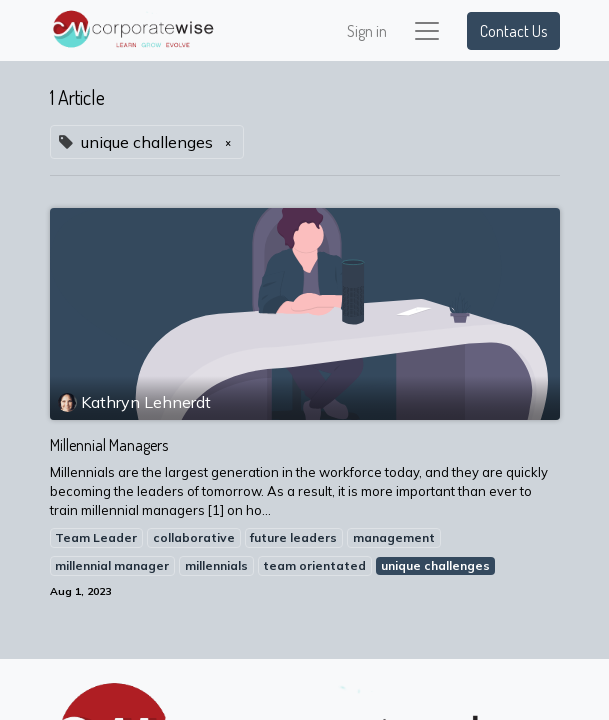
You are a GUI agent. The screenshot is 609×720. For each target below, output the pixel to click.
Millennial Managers (109, 445)
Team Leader (96, 537)
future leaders (293, 537)
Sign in (367, 31)
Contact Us (513, 31)
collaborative (194, 537)
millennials (216, 565)
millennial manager (112, 565)
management (394, 537)
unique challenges (435, 565)
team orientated (314, 565)
